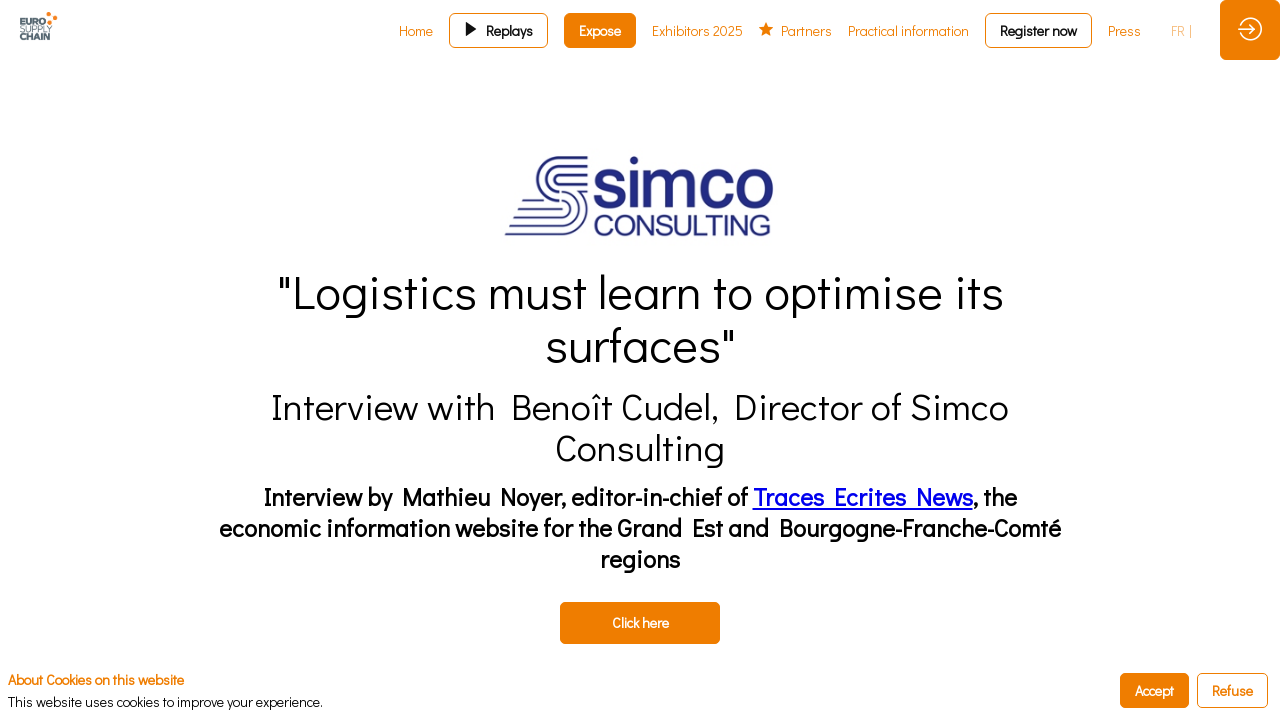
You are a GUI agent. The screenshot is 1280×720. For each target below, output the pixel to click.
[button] (498, 30)
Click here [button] (640, 622)
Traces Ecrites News (863, 496)
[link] (416, 30)
